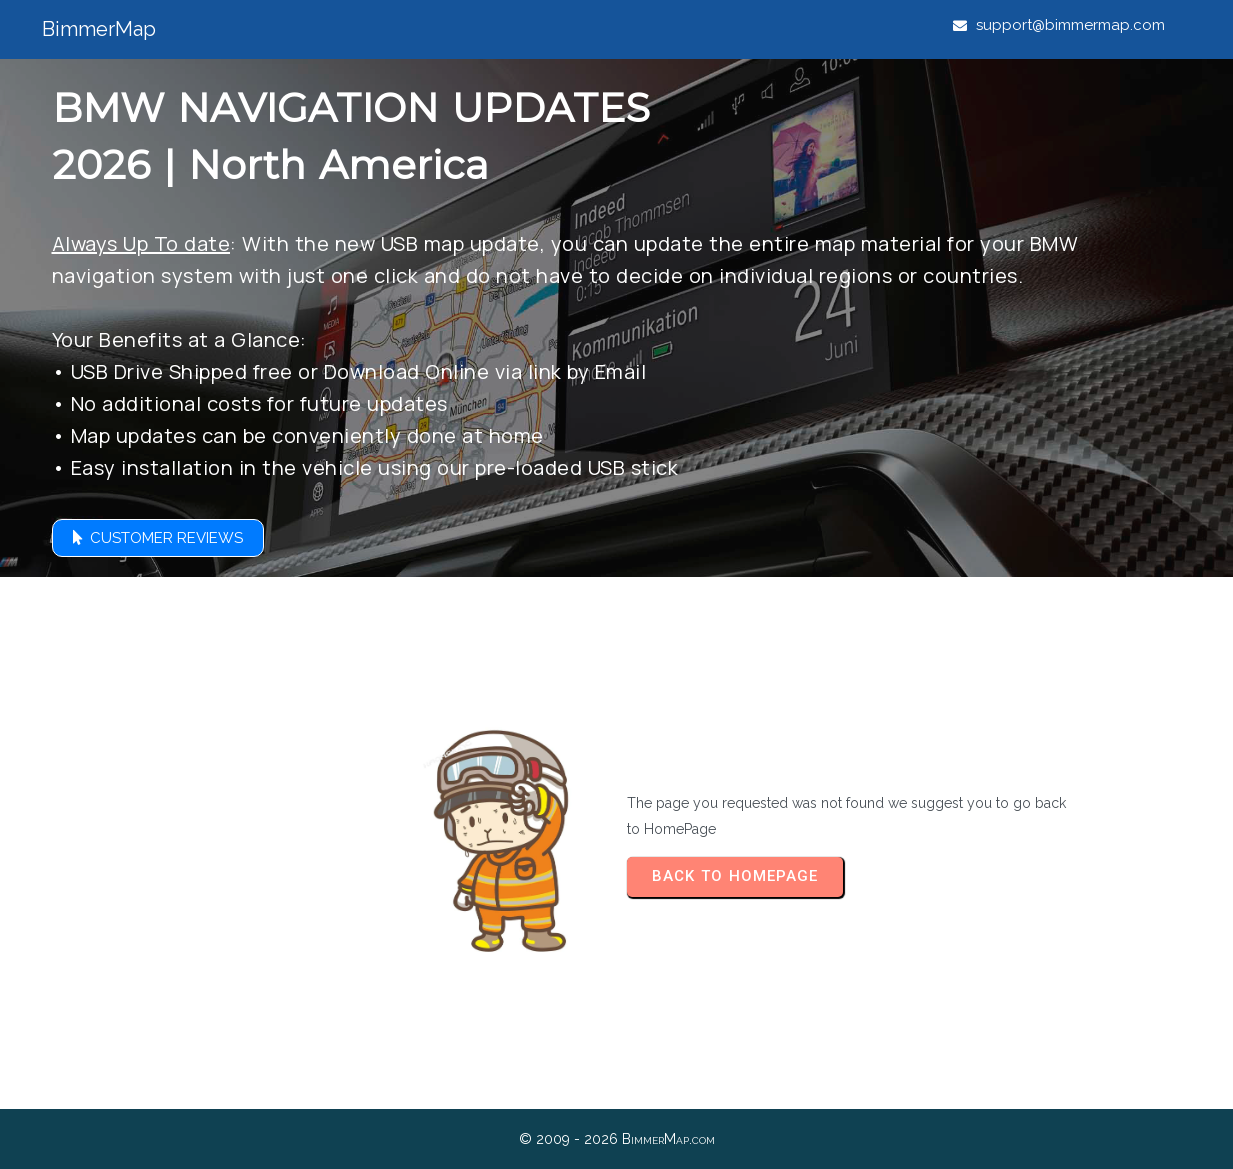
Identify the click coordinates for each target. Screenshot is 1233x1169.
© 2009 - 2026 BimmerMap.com (617, 1139)
